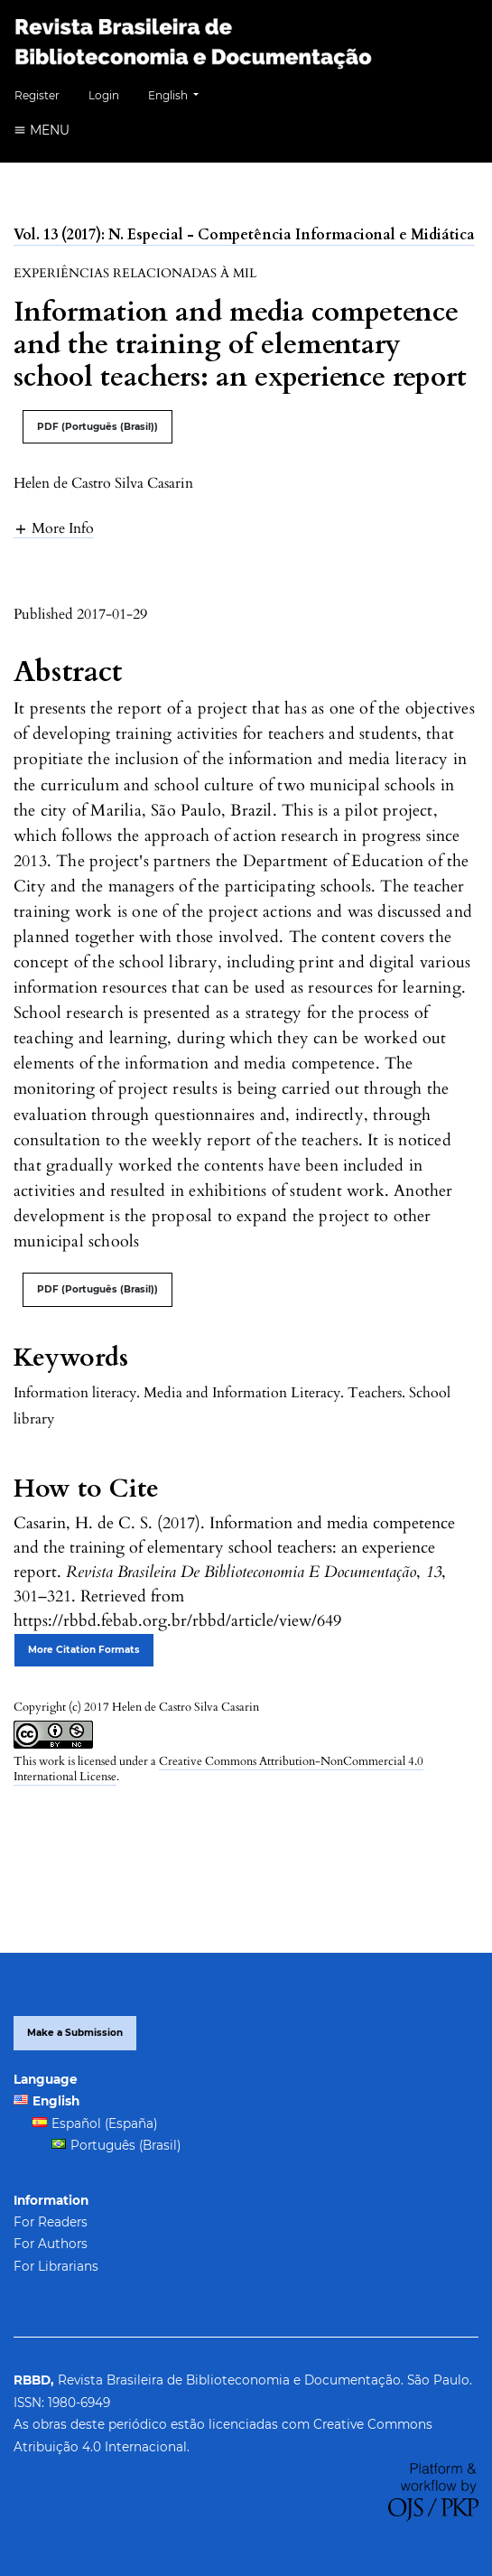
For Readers (51, 2222)
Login (103, 95)
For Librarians (56, 2266)
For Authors (51, 2243)
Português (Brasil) (125, 2145)
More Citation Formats (84, 1650)
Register (37, 95)
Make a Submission (75, 2033)
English (180, 93)
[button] (54, 528)
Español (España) (104, 2123)
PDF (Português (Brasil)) (97, 427)
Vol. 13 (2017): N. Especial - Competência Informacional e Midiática (244, 235)
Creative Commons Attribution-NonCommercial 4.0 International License (218, 1769)
